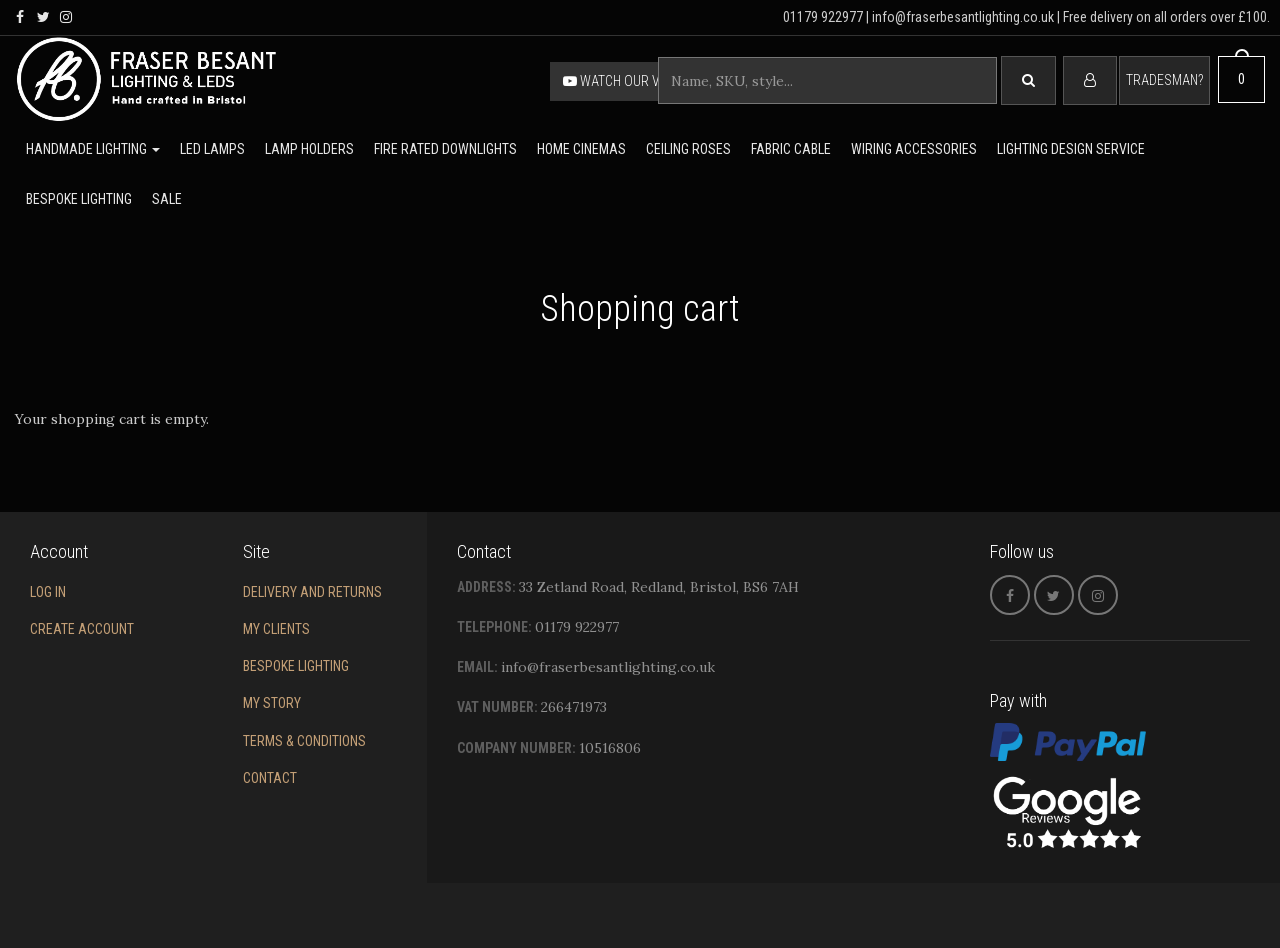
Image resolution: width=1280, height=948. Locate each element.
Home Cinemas (581, 149)
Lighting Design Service (1071, 149)
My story (272, 703)
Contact (270, 778)
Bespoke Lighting (296, 666)
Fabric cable (791, 149)
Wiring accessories (914, 149)
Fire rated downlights (445, 149)
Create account (82, 629)
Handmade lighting (93, 149)
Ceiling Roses (688, 149)
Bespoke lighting (79, 199)
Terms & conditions (304, 741)
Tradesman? (1164, 80)
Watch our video (625, 81)
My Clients (276, 629)
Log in (48, 592)
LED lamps (212, 149)
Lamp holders (309, 149)
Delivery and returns (312, 592)
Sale (167, 199)
